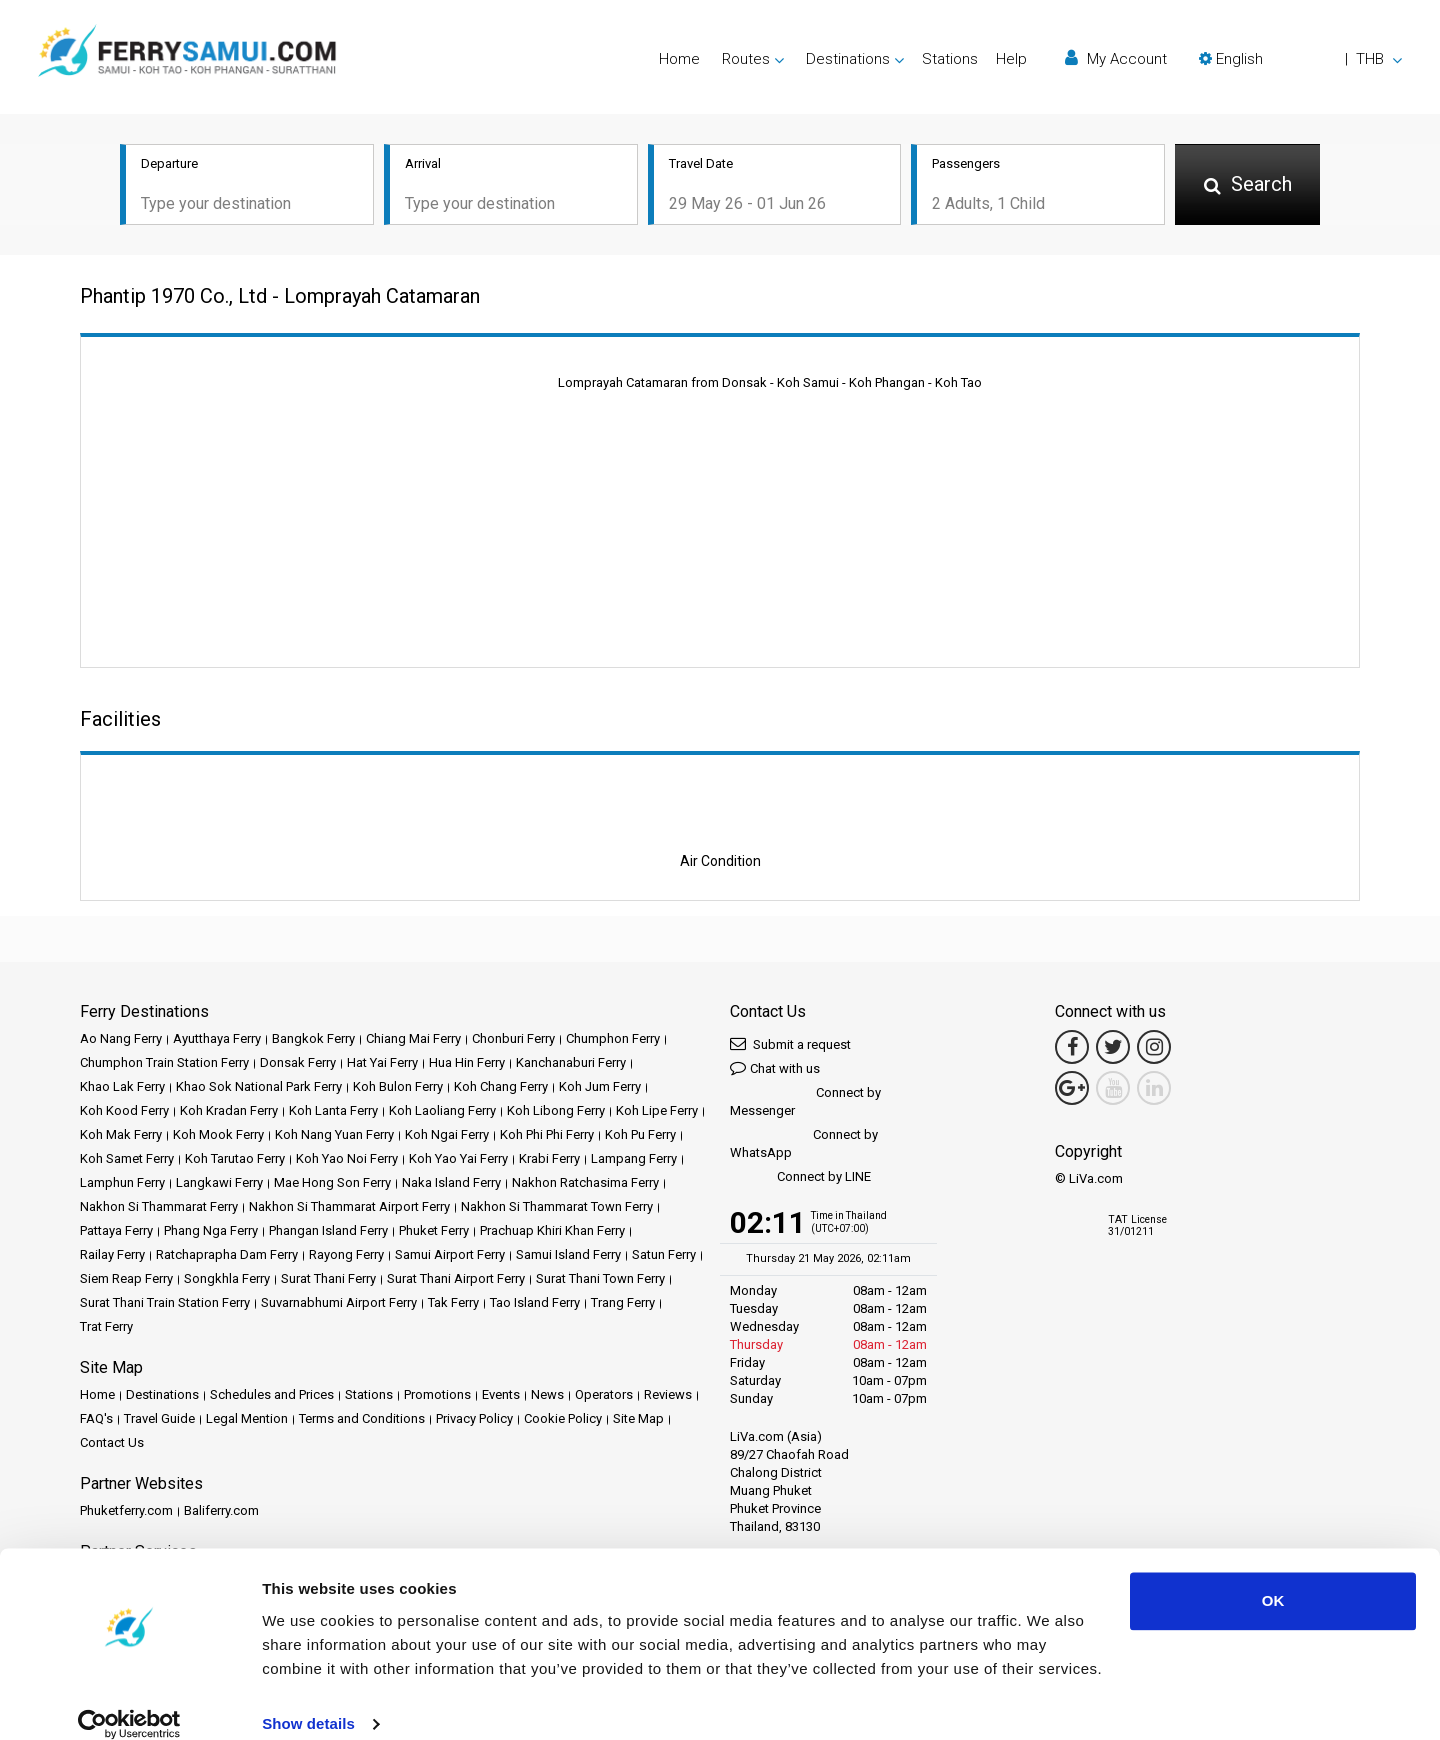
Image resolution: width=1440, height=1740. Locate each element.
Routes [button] (746, 59)
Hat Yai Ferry (382, 1064)
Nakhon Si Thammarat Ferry (159, 1208)
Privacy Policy (474, 1420)
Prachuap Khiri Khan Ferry (552, 1232)
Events (501, 1396)
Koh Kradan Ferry (229, 1112)
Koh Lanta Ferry (333, 1112)
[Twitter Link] (1113, 1049)
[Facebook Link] (1072, 1049)
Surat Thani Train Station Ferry (165, 1304)
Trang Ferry (623, 1304)
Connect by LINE (800, 1179)
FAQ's (96, 1420)
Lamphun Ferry (122, 1184)
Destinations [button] (848, 59)
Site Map (638, 1420)
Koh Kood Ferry (124, 1112)
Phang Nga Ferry (211, 1232)
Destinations (162, 1396)
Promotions (437, 1396)
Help (1011, 59)
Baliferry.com (221, 1512)
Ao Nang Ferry (121, 1040)
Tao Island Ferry (535, 1304)
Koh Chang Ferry (501, 1088)
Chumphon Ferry (613, 1040)
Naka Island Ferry (451, 1184)
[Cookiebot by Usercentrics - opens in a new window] (129, 1701)
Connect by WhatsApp (804, 1145)
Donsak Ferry (298, 1064)
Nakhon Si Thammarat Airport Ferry (349, 1208)
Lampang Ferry (634, 1160)
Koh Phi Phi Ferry (547, 1136)
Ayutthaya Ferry (217, 1040)
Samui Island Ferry (568, 1256)
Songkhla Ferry (227, 1280)
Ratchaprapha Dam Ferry (227, 1256)
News (547, 1396)
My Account (1116, 58)
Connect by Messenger (805, 1103)
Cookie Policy (563, 1420)
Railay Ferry (112, 1256)
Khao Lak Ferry (122, 1088)
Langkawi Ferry (219, 1184)
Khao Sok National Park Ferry (259, 1088)
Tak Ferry (453, 1304)
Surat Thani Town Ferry (600, 1280)
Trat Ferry (106, 1328)
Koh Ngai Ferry (447, 1136)
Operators (604, 1396)
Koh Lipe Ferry (657, 1112)
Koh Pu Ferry (640, 1136)
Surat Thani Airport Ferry (456, 1280)
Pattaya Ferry (116, 1232)
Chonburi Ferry (513, 1040)
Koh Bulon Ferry (398, 1088)
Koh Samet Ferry (127, 1160)
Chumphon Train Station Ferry (164, 1064)
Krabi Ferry (549, 1160)
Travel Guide (159, 1420)
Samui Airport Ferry (450, 1256)
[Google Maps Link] (1072, 1090)
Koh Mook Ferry (218, 1136)
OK (1273, 1577)
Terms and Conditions (362, 1420)
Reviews (668, 1396)
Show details (308, 1700)
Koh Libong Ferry (556, 1112)
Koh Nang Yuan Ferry (334, 1136)
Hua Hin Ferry (467, 1064)
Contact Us (112, 1444)
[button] (1300, 59)
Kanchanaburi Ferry (571, 1064)
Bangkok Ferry (313, 1040)
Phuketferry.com (126, 1512)
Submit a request (790, 1045)
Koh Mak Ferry (121, 1136)
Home (679, 59)
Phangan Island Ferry (328, 1232)
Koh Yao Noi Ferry (347, 1160)
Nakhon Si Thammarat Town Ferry (557, 1208)
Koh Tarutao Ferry (235, 1160)
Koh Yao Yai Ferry (458, 1160)
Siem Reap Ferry (126, 1280)
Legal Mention (247, 1420)
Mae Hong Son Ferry (332, 1184)
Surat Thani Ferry (328, 1280)
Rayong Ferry (346, 1256)
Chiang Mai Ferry (413, 1040)
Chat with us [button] (775, 1069)
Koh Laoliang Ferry (442, 1112)
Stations (950, 59)
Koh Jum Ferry (600, 1088)
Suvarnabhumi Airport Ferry (339, 1304)
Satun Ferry (664, 1256)
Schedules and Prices (272, 1396)
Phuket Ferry (434, 1232)
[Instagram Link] (1154, 1049)
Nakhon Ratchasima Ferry (585, 1184)
